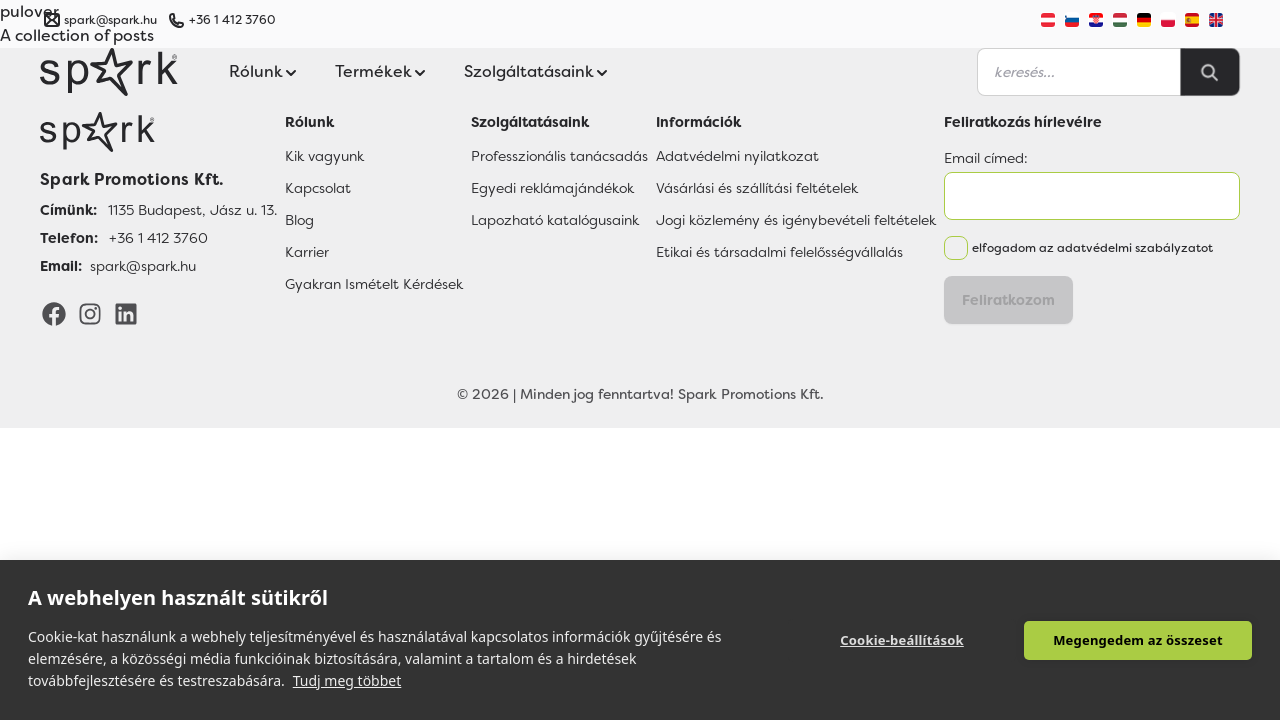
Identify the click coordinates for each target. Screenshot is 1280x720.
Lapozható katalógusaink (555, 220)
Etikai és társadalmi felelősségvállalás (779, 252)
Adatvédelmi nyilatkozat (737, 156)
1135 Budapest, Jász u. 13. (192, 210)
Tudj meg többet (347, 680)
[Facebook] (54, 313)
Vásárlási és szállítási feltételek (757, 188)
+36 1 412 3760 (232, 20)
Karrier (307, 252)
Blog (299, 220)
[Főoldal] (158, 132)
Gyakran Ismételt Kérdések (374, 284)
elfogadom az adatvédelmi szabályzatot (1092, 248)
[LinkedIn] (126, 313)
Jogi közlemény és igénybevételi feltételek (796, 220)
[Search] (1210, 72)
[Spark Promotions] (109, 72)
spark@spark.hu (143, 266)
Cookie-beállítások (902, 640)
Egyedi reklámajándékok (552, 188)
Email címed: (986, 158)
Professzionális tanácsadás (559, 156)
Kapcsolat (318, 188)
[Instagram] (90, 313)
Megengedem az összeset (1138, 640)
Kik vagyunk (324, 156)
